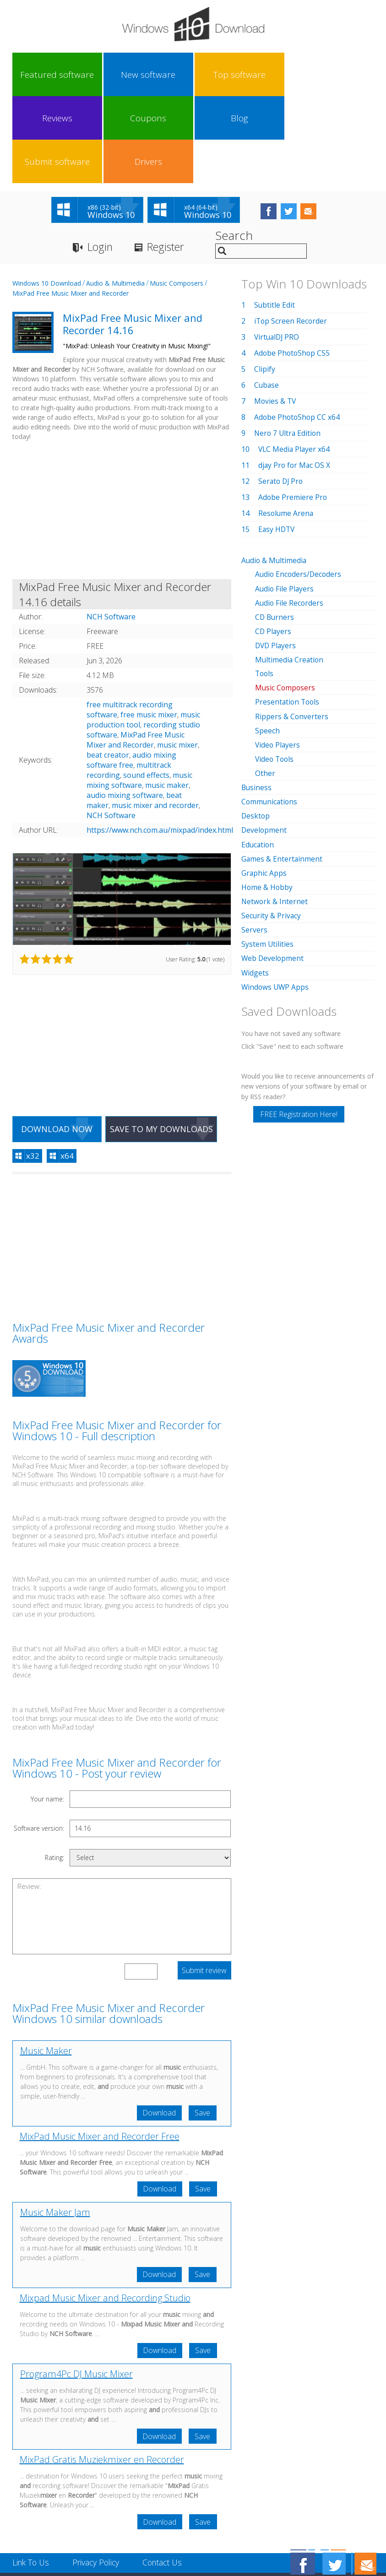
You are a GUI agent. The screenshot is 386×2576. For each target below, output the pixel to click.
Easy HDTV (277, 444)
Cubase (267, 299)
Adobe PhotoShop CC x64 (298, 331)
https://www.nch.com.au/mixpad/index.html (160, 744)
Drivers (345, 75)
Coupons (211, 75)
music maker (167, 699)
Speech (267, 644)
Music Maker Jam (55, 2128)
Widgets (255, 885)
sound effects (146, 689)
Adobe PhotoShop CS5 (293, 267)
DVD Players (276, 559)
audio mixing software (125, 710)
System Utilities (267, 857)
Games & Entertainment (282, 772)
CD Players (273, 545)
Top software (122, 75)
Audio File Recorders (290, 517)
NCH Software (111, 730)
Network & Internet (275, 814)
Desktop (256, 729)
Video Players (278, 658)
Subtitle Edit (274, 219)
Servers (254, 843)
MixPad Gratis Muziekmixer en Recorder (102, 2376)
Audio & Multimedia (115, 197)
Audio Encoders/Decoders (299, 488)
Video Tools (275, 672)
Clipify (264, 283)
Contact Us (168, 2479)
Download (158, 2028)
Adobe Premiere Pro (293, 412)
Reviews (167, 75)
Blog (256, 75)
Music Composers (176, 197)
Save (202, 2028)
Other (265, 687)
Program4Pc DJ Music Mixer (76, 2290)
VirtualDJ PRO (277, 251)
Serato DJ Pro (281, 395)
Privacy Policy (99, 2479)
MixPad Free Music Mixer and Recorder (70, 207)
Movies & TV (275, 315)
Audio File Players (285, 503)
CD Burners (275, 531)
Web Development (273, 871)
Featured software (34, 75)
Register (170, 161)
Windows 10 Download (46, 197)
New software (78, 75)
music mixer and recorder (155, 720)
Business (256, 701)
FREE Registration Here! (298, 1027)
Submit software (300, 75)
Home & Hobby (267, 800)
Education (258, 758)
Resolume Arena (286, 428)
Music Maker (46, 1965)
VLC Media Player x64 (295, 363)
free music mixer (148, 629)
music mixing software (139, 694)
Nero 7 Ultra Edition (288, 347)
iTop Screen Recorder (291, 235)
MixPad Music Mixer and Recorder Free (99, 2051)
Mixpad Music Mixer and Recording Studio (105, 2214)
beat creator (108, 669)
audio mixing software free (131, 674)
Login (100, 161)
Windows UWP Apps (275, 900)
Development (264, 743)
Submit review (204, 1886)
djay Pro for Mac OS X (295, 379)
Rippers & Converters (292, 630)
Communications (270, 715)
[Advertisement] (121, 426)
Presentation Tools (288, 616)
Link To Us (31, 2479)
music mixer (177, 659)
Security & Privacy (271, 829)
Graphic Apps (264, 786)
